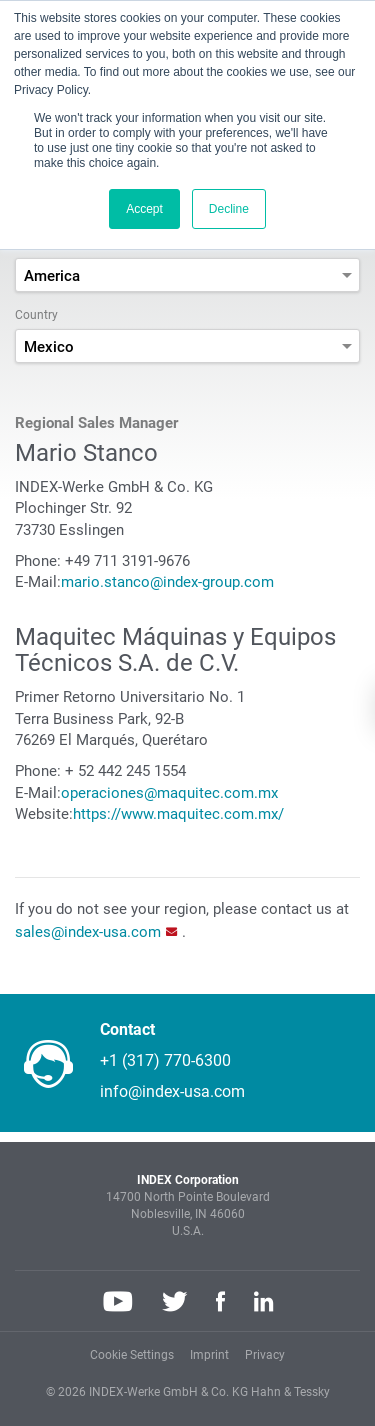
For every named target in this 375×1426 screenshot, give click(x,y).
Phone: (38, 561)
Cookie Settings (132, 1355)
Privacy (265, 1355)
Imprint (209, 1355)
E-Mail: (38, 582)
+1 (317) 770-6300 (165, 1060)
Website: (44, 814)
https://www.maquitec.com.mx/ (178, 814)
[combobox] (187, 275)
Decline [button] (229, 209)
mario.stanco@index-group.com (167, 582)
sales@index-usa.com (88, 932)
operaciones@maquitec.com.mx (169, 793)
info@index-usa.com (172, 1091)
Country (36, 315)
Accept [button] (144, 209)
